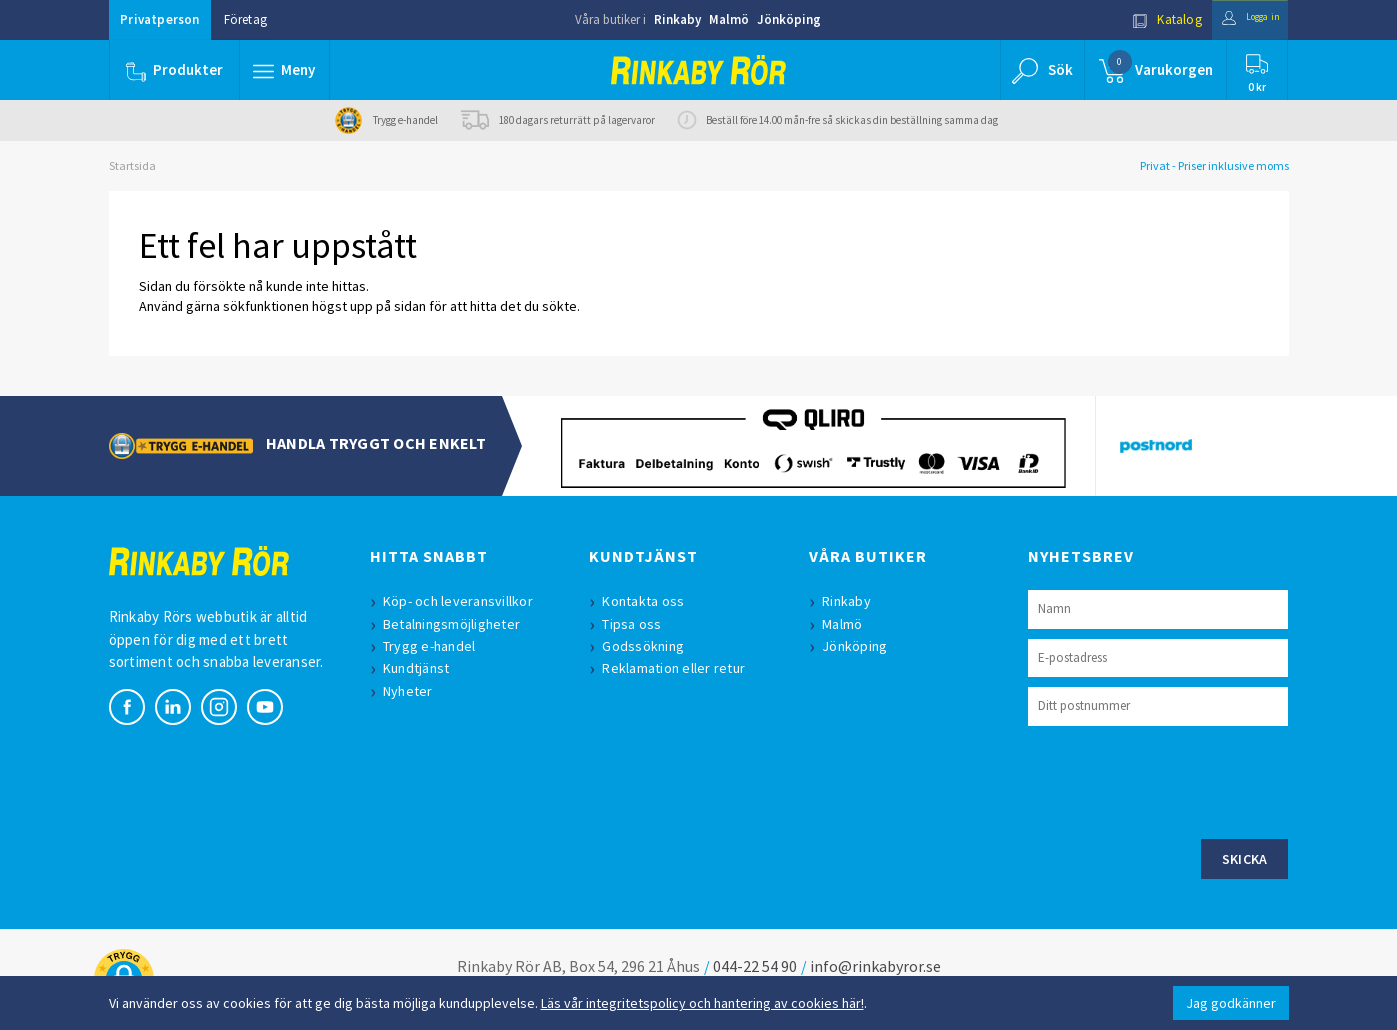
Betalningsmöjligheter (456, 624)
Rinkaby (677, 19)
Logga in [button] (1240, 19)
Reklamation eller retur (678, 668)
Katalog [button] (1145, 19)
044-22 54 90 (755, 966)
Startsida (132, 165)
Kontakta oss (648, 601)
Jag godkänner (1231, 1003)
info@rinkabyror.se (875, 966)
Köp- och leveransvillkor (463, 601)
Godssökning (648, 646)
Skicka (1245, 859)
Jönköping (789, 19)
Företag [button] (245, 19)
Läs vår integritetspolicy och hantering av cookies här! (702, 1003)
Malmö (729, 19)
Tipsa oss (636, 624)
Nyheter (413, 691)
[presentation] (1180, 780)
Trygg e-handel (434, 646)
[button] (287, 70)
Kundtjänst (421, 668)
